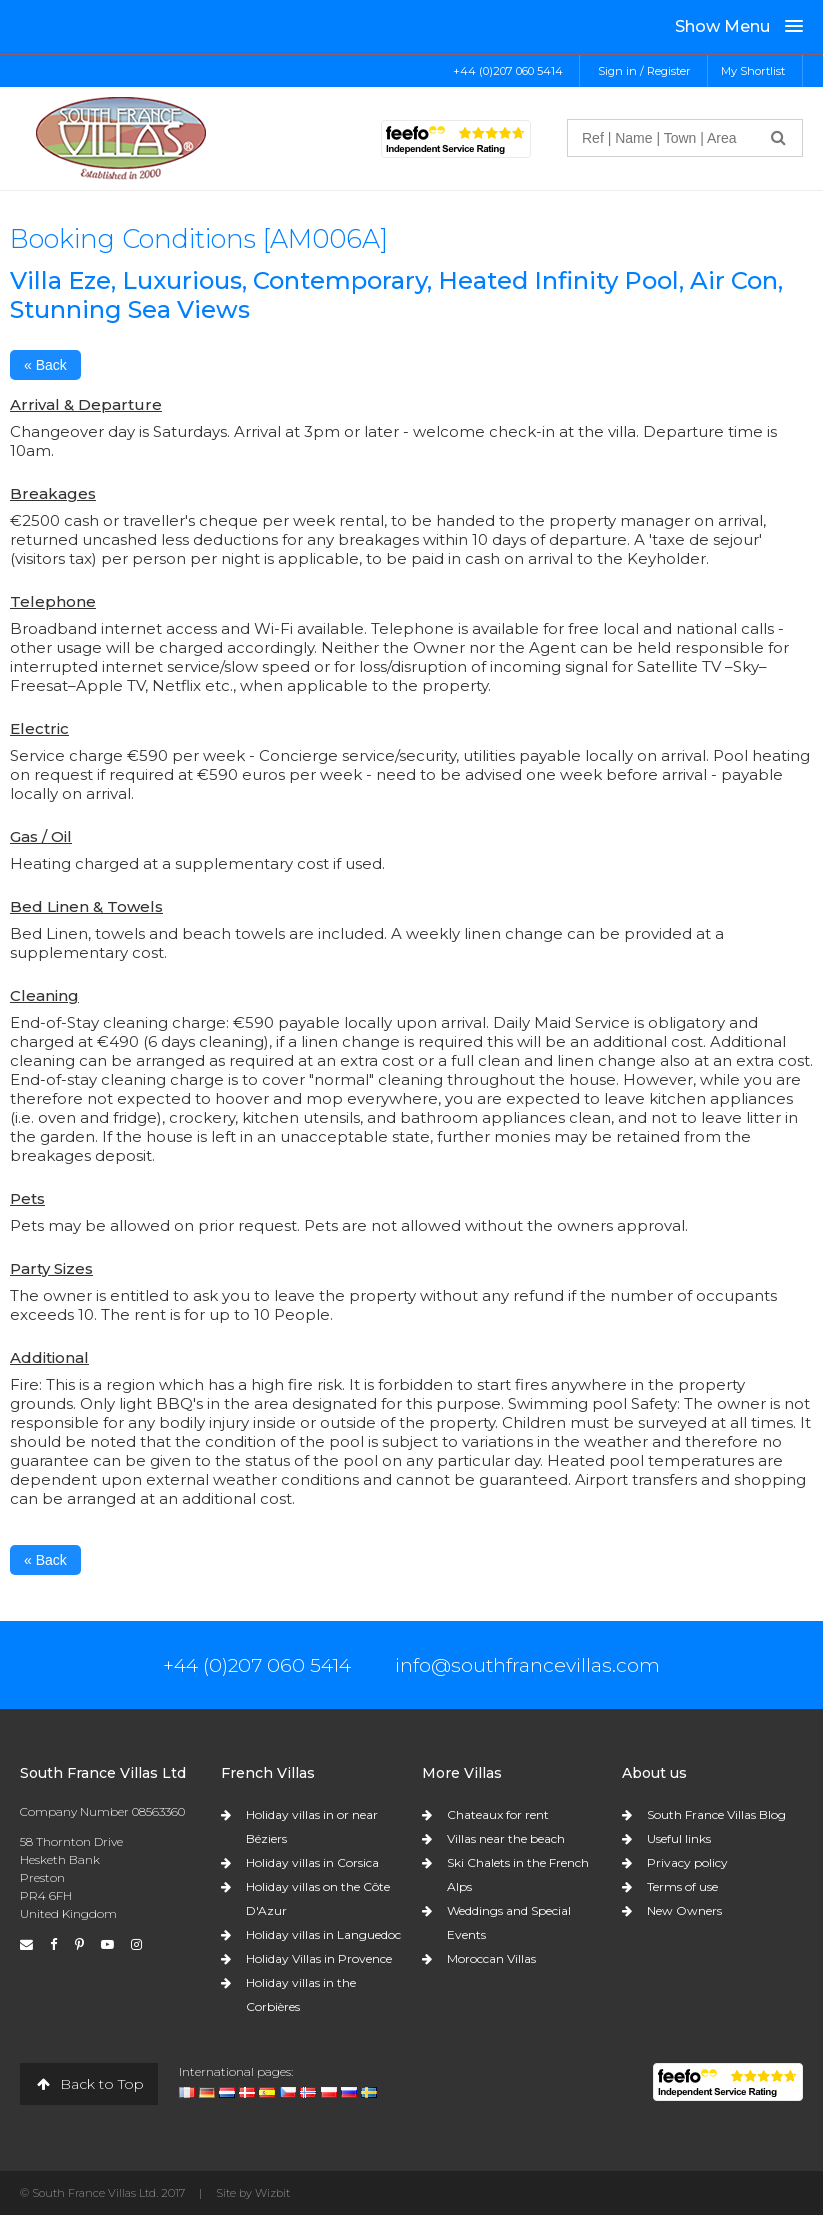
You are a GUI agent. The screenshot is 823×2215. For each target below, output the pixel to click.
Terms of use (682, 1886)
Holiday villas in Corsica (312, 1862)
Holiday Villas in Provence (319, 1958)
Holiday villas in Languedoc (323, 1934)
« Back (45, 365)
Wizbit (272, 2193)
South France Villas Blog (716, 1814)
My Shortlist (753, 71)
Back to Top (89, 2084)
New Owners (684, 1910)
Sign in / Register (644, 71)
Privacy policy (687, 1862)
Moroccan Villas (491, 1958)
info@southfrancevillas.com (527, 1665)
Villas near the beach (506, 1838)
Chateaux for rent (498, 1814)
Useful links (679, 1838)
